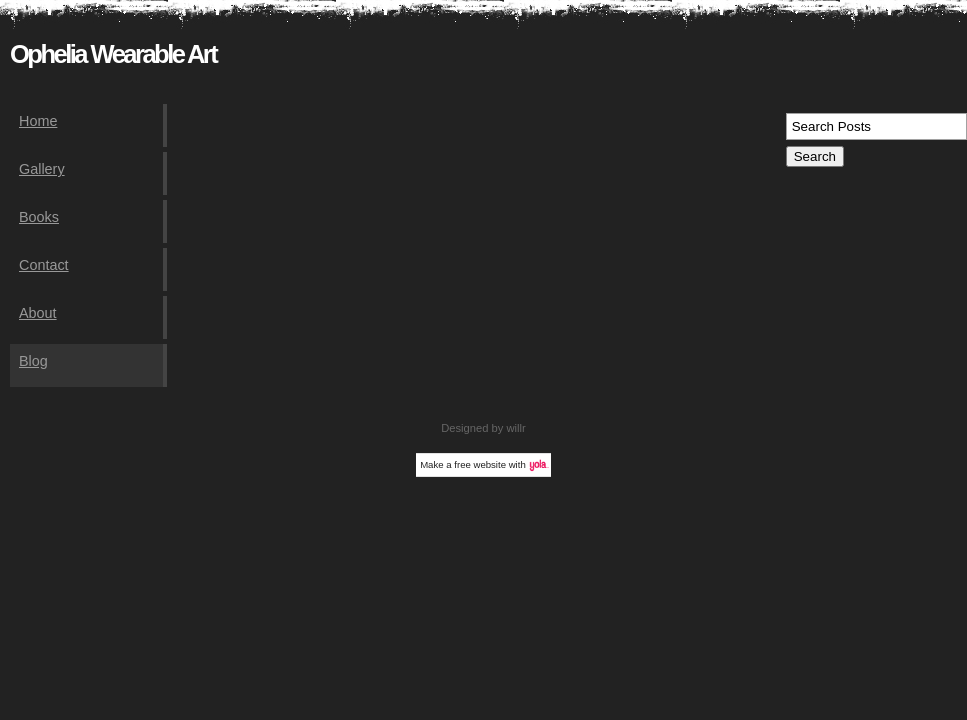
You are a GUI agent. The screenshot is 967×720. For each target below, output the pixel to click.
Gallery (42, 169)
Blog (33, 361)
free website (480, 464)
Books (39, 217)
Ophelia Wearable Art (113, 54)
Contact (44, 265)
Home (38, 121)
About (38, 313)
